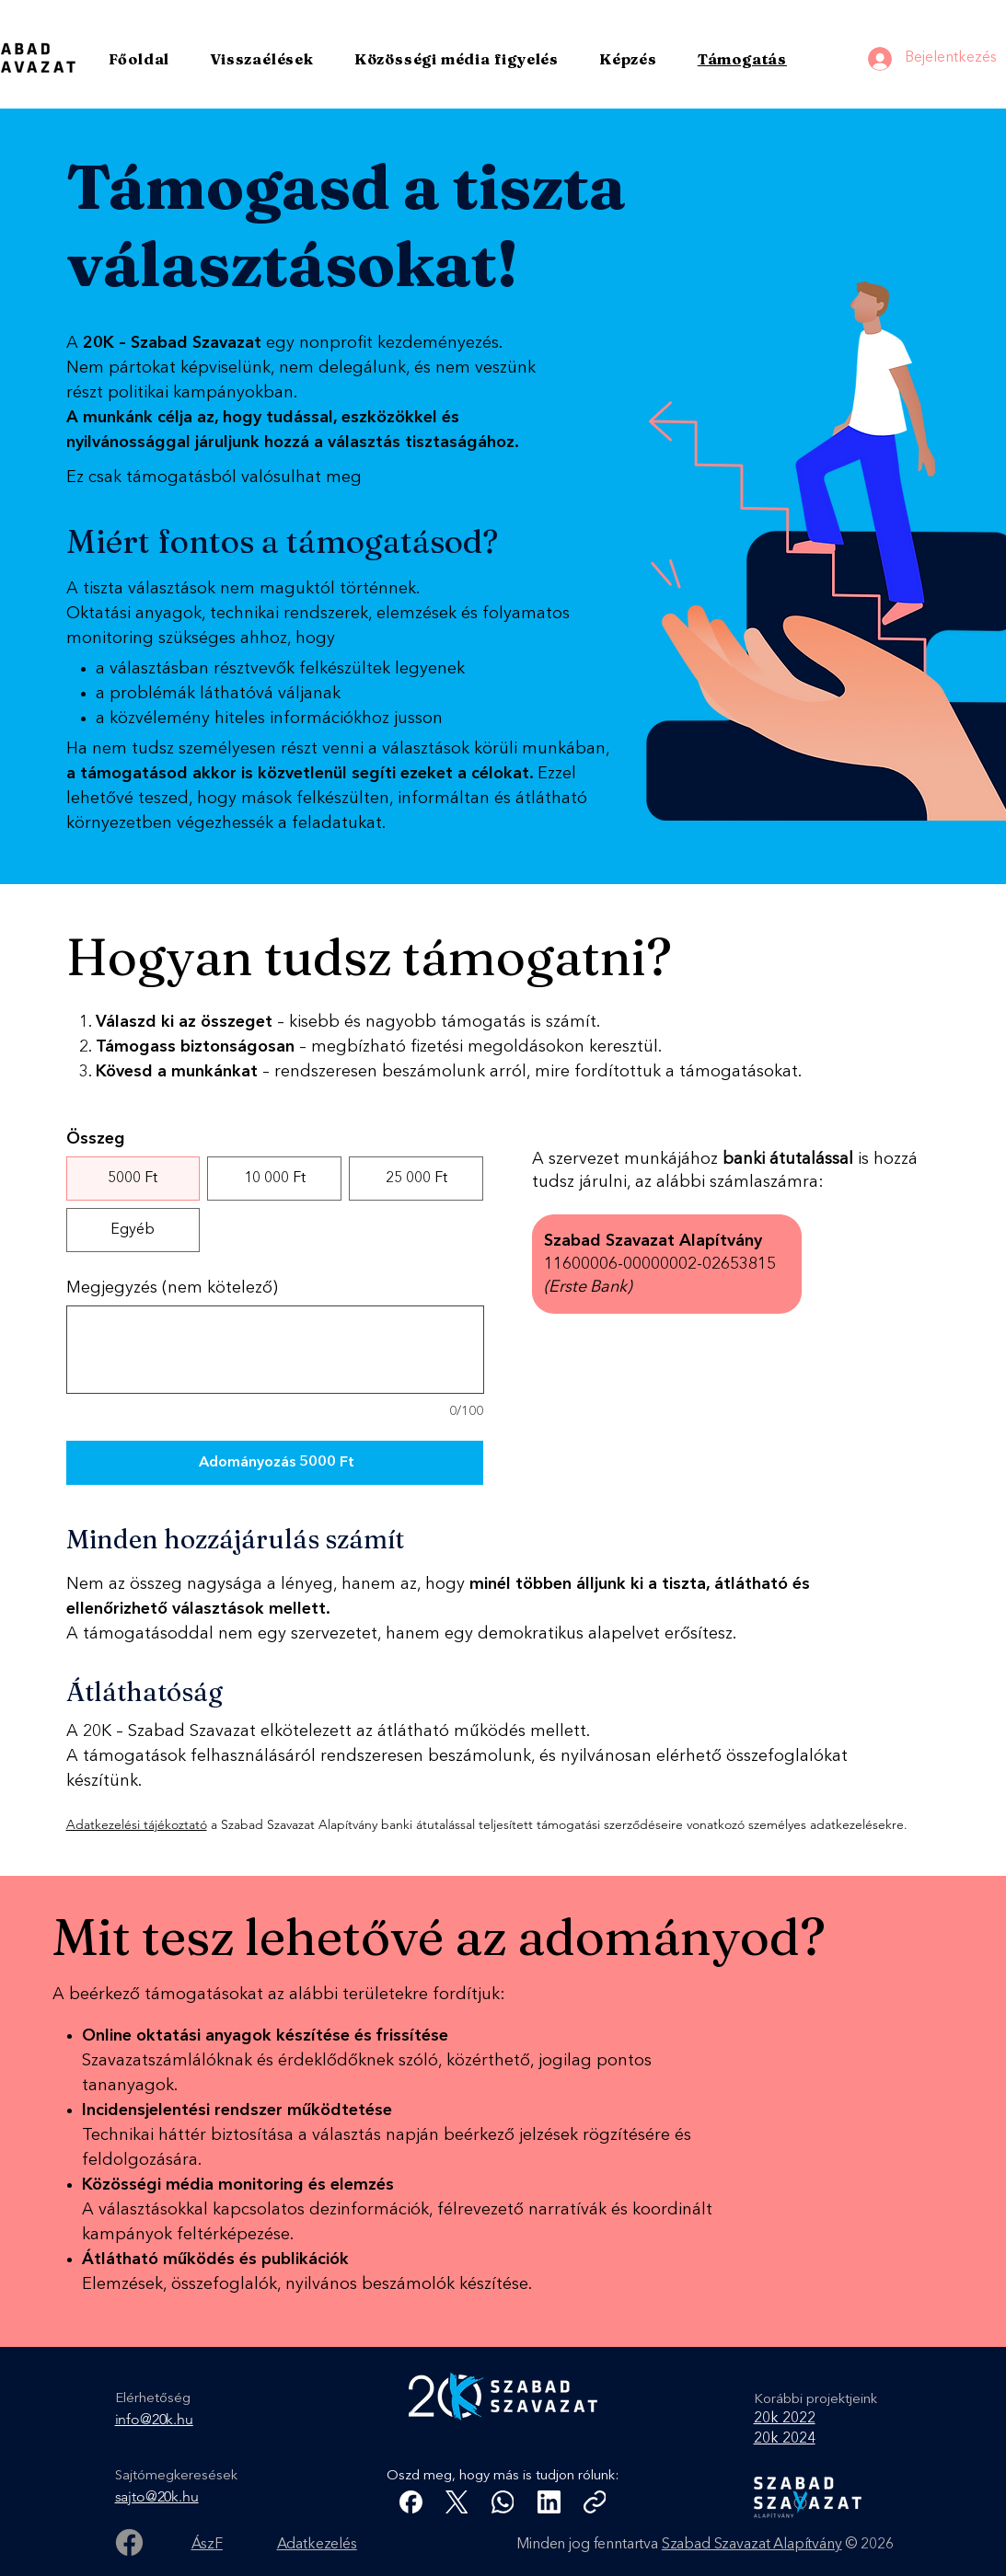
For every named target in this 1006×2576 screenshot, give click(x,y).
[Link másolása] (595, 2501)
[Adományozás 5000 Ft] (275, 1463)
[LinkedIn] (549, 2501)
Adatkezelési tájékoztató (136, 1824)
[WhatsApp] (503, 2501)
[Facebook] (129, 2542)
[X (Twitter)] (456, 2501)
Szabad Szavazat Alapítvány (752, 2544)
